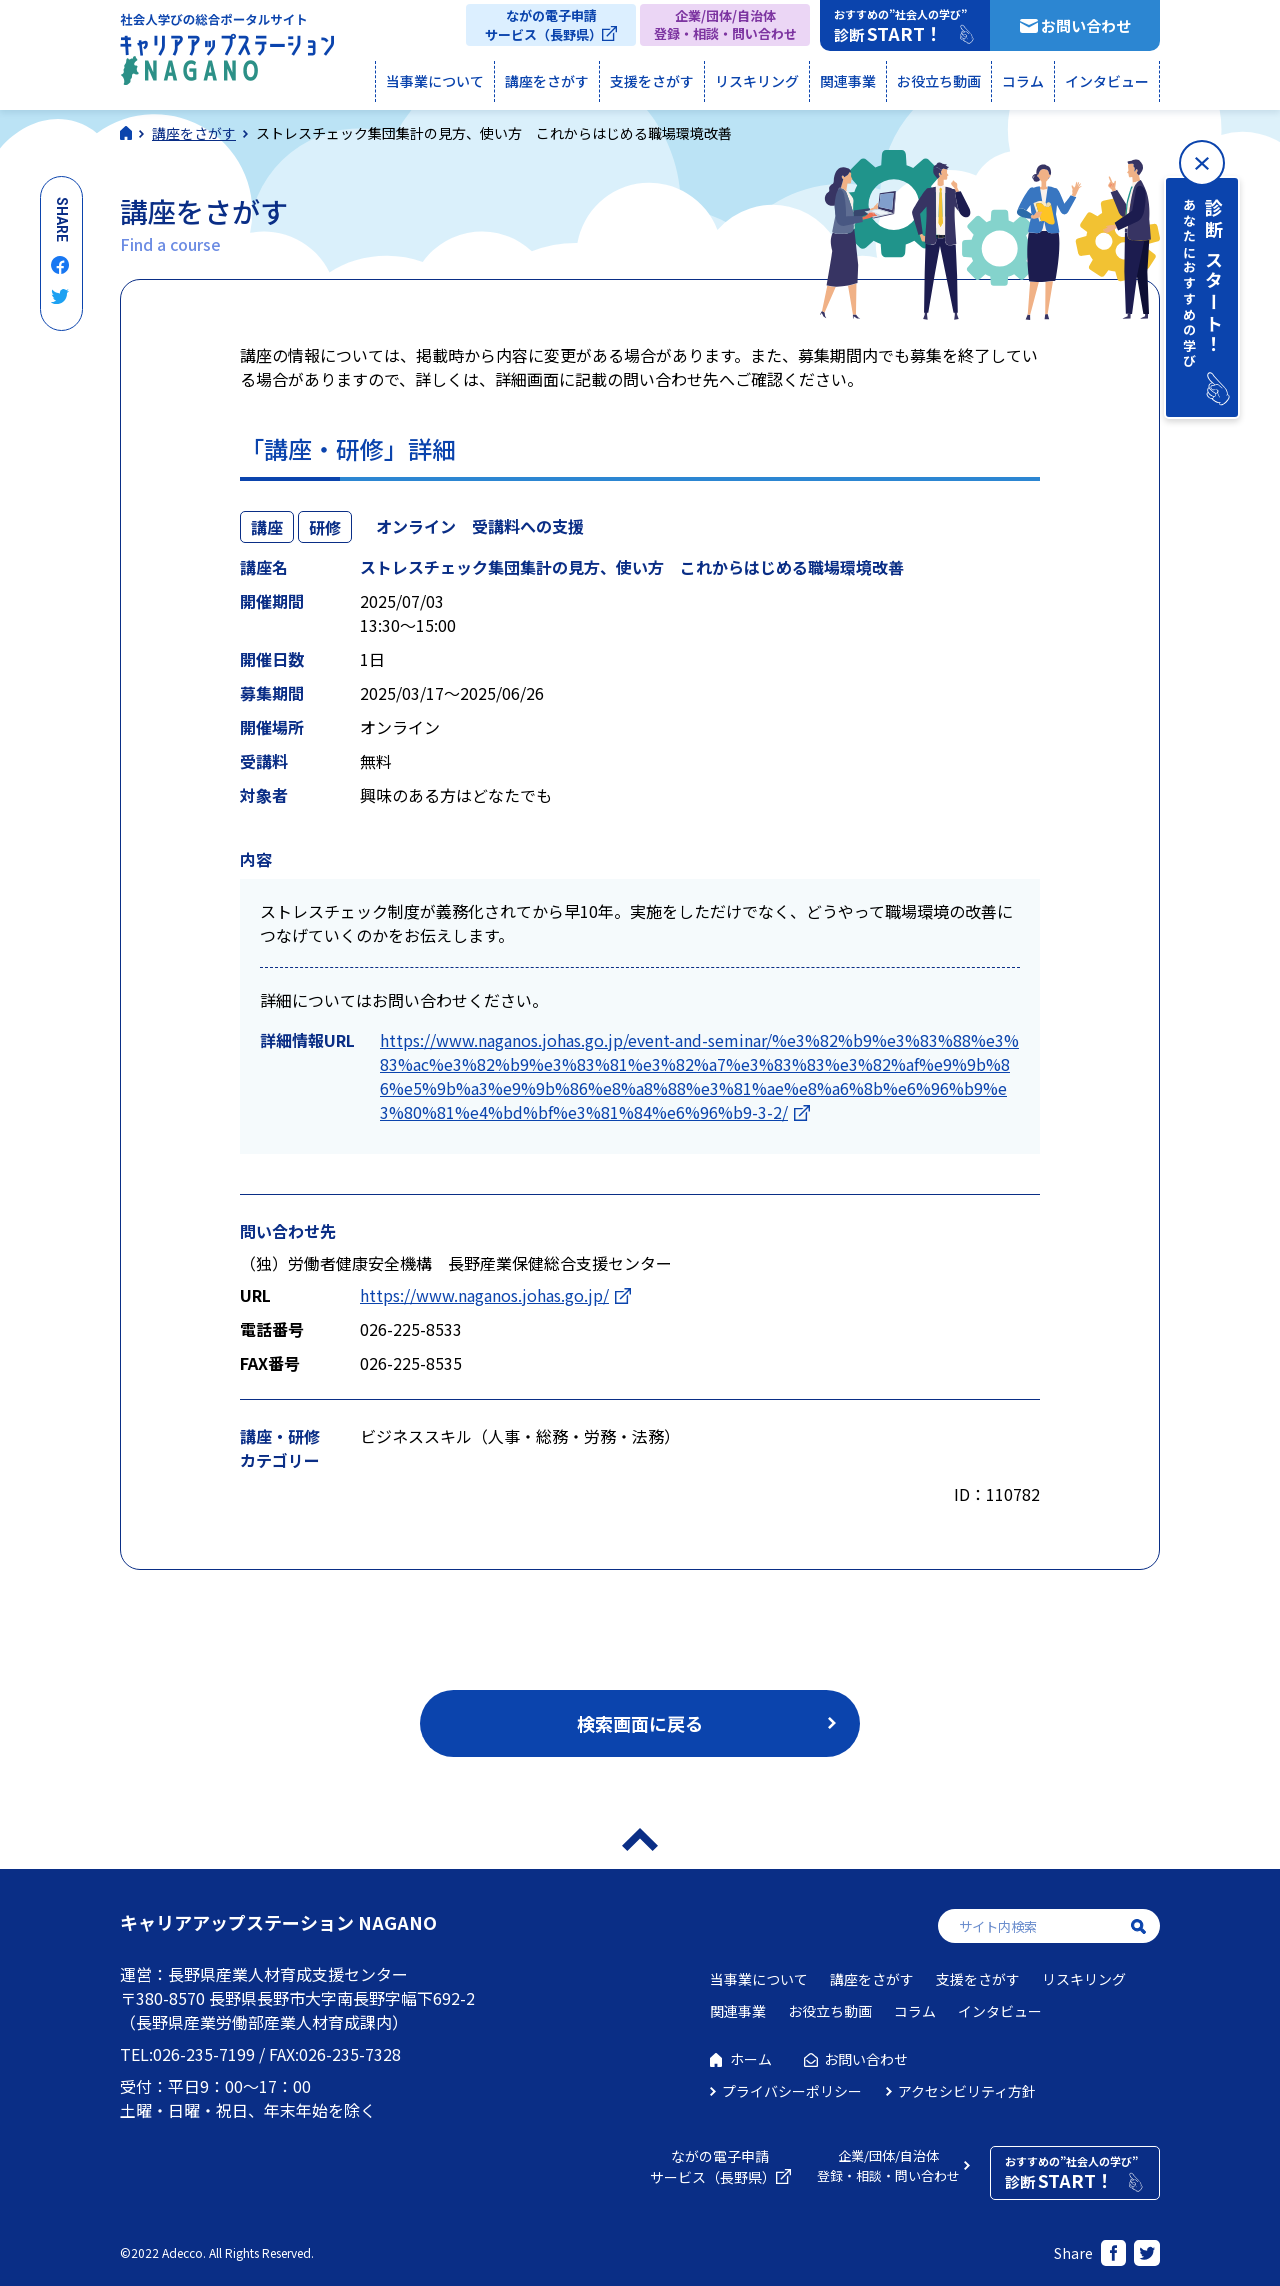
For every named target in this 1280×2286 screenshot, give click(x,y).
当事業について (435, 81)
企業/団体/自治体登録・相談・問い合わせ (725, 24)
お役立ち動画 (939, 81)
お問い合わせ (1086, 25)
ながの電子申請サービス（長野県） (543, 25)
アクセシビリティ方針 (967, 2091)
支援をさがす (652, 81)
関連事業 (848, 81)
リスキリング (757, 81)
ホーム (751, 2059)
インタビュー (1107, 81)
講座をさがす (547, 81)
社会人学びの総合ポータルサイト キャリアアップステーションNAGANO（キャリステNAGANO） (227, 54)
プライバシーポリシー (792, 2091)
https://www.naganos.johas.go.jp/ (484, 1295)
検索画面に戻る (640, 1723)
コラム (1023, 81)
